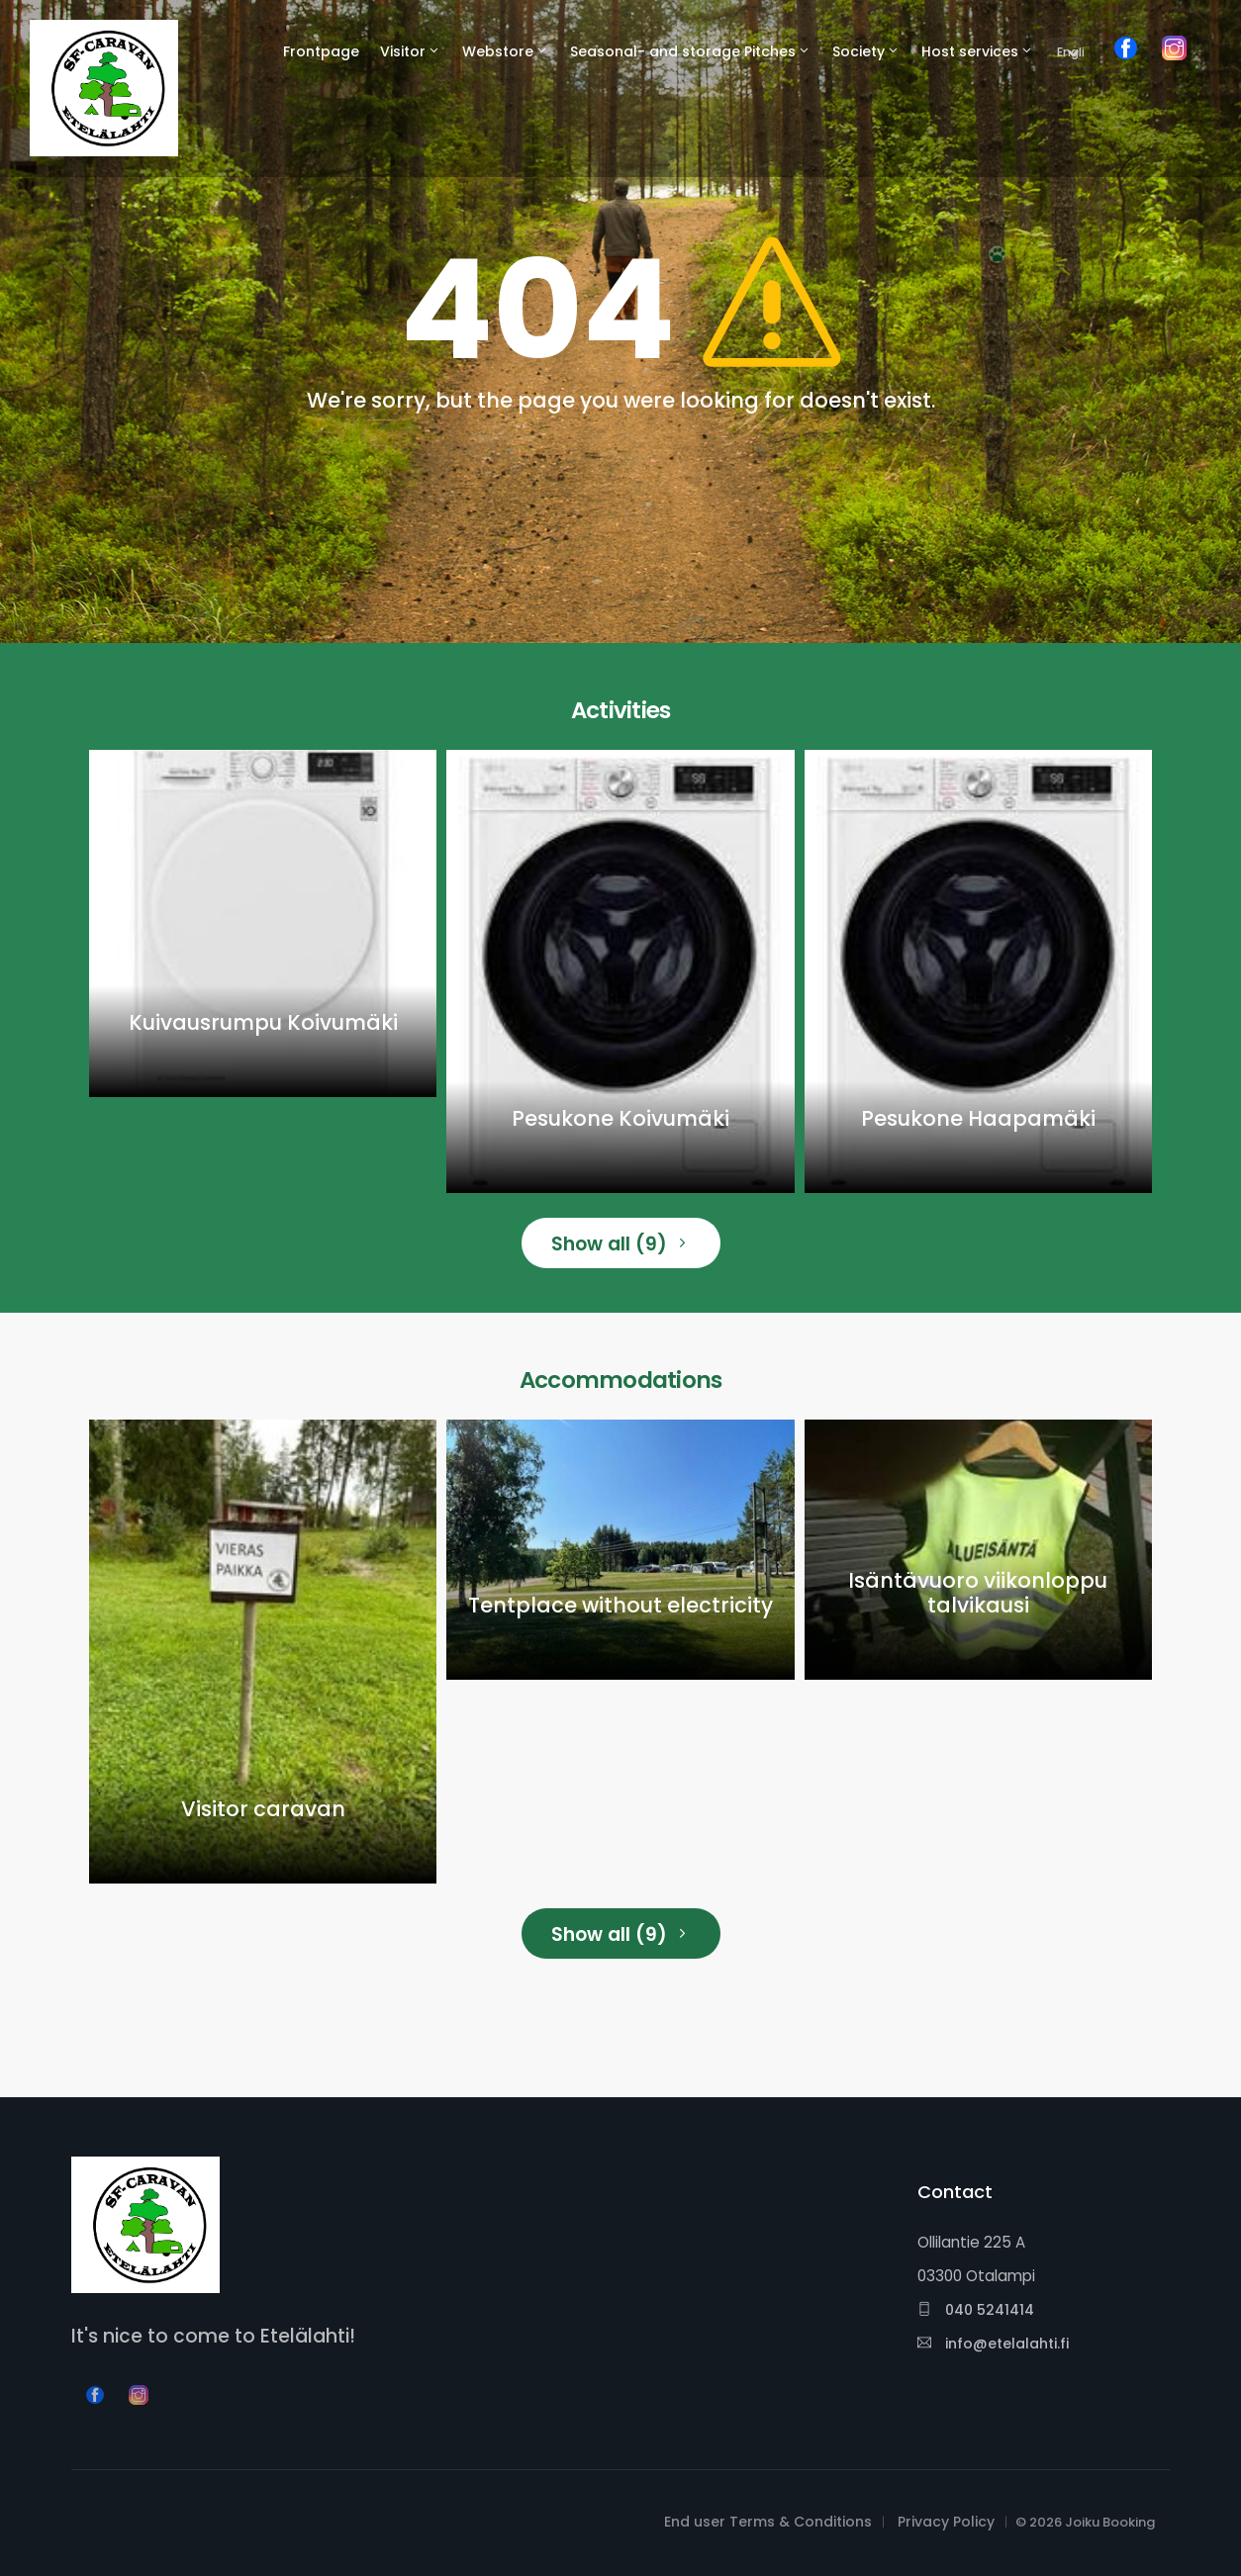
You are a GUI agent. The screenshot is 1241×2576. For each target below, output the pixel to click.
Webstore (497, 51)
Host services (969, 51)
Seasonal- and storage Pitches (683, 51)
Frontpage (321, 51)
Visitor (403, 51)
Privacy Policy (946, 2521)
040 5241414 (975, 2310)
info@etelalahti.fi (993, 2343)
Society (858, 51)
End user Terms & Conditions (768, 2521)
